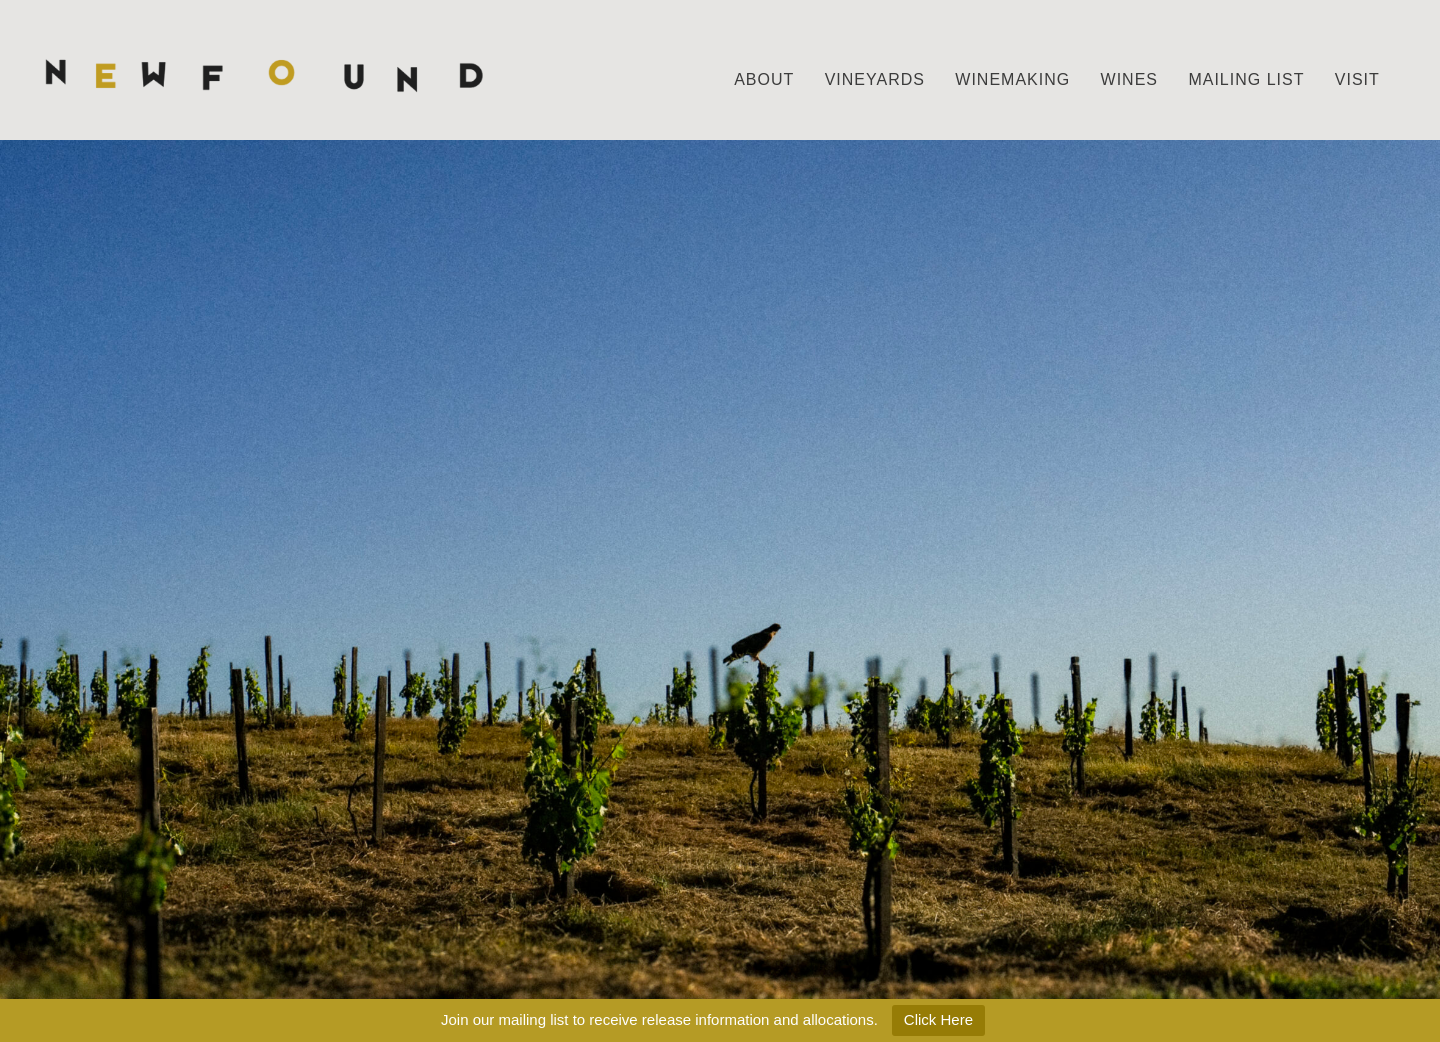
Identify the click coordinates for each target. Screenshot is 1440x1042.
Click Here (938, 1019)
